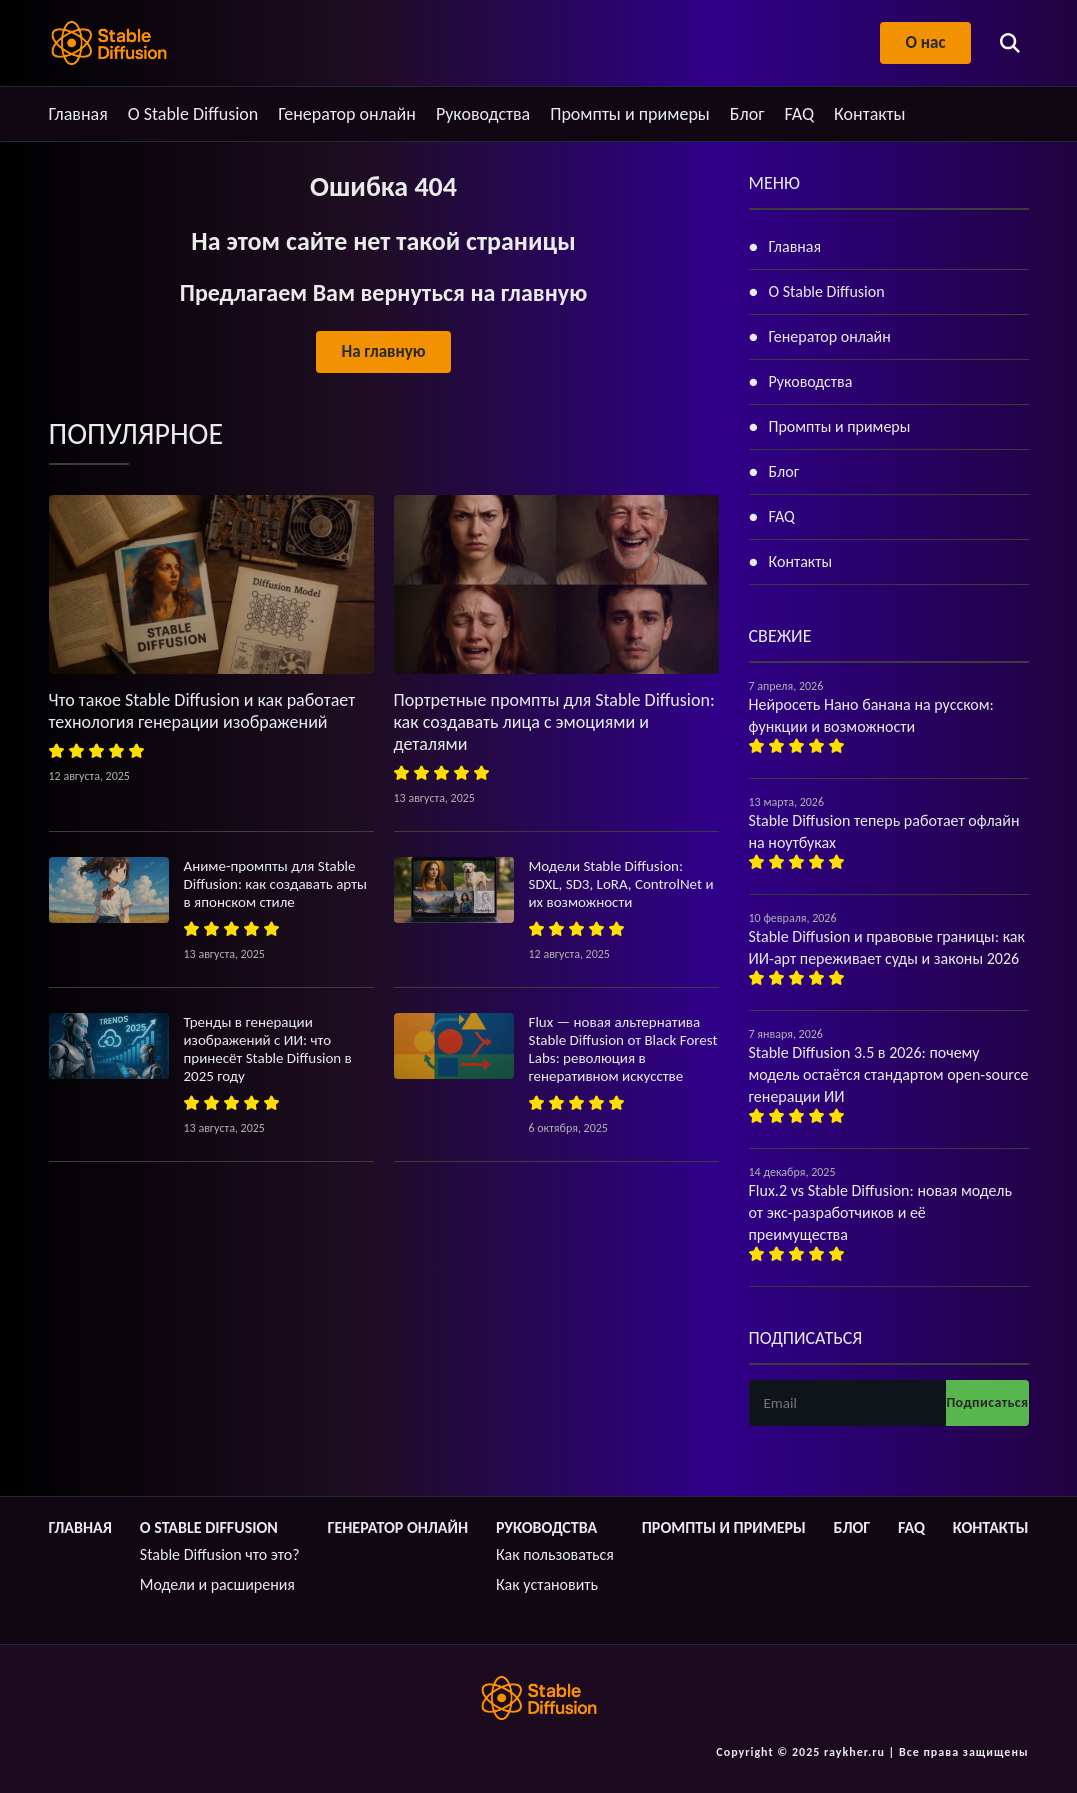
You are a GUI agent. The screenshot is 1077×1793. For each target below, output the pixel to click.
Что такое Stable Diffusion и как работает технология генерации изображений (202, 711)
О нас (925, 42)
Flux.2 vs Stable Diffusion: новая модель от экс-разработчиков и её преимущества (880, 1212)
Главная (78, 114)
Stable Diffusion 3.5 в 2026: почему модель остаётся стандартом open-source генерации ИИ (889, 1074)
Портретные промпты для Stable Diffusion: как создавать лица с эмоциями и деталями (554, 722)
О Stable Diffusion (193, 114)
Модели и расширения (217, 1584)
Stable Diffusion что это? (220, 1554)
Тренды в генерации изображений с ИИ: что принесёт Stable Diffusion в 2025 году (268, 1049)
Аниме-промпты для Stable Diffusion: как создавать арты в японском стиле (276, 884)
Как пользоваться (555, 1554)
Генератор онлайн (347, 114)
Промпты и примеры (630, 114)
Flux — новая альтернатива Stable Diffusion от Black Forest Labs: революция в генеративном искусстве (623, 1049)
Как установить (547, 1584)
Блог (747, 114)
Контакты (870, 114)
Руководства (483, 114)
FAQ (799, 114)
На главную (383, 351)
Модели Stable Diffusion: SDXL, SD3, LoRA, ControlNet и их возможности (621, 884)
